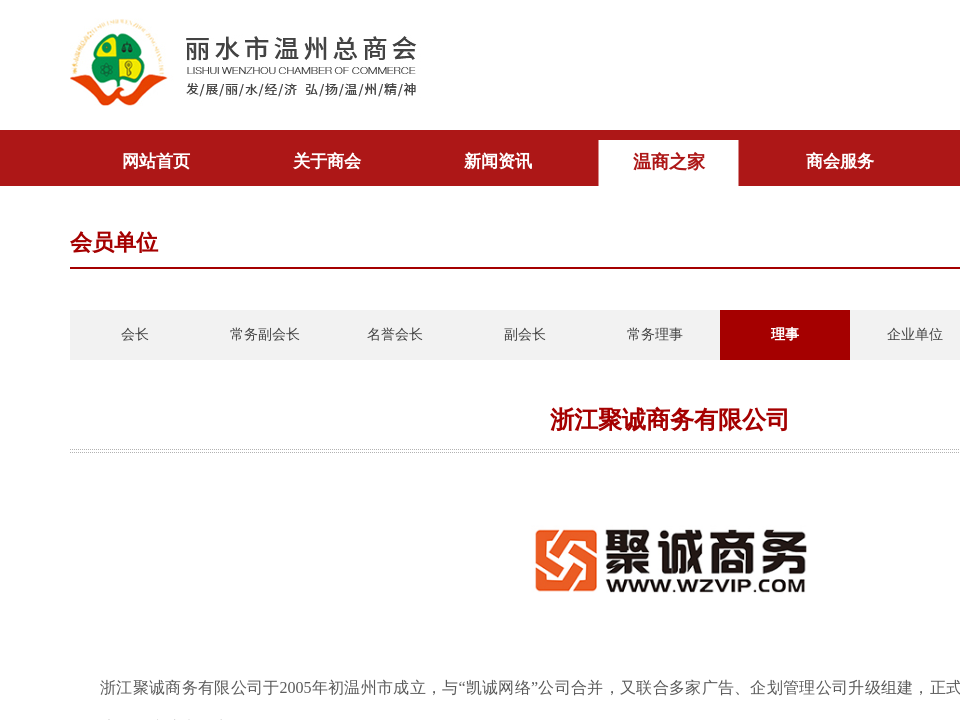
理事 (785, 334)
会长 (135, 334)
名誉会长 (395, 334)
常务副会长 (265, 334)
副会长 (525, 334)
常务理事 (655, 334)
